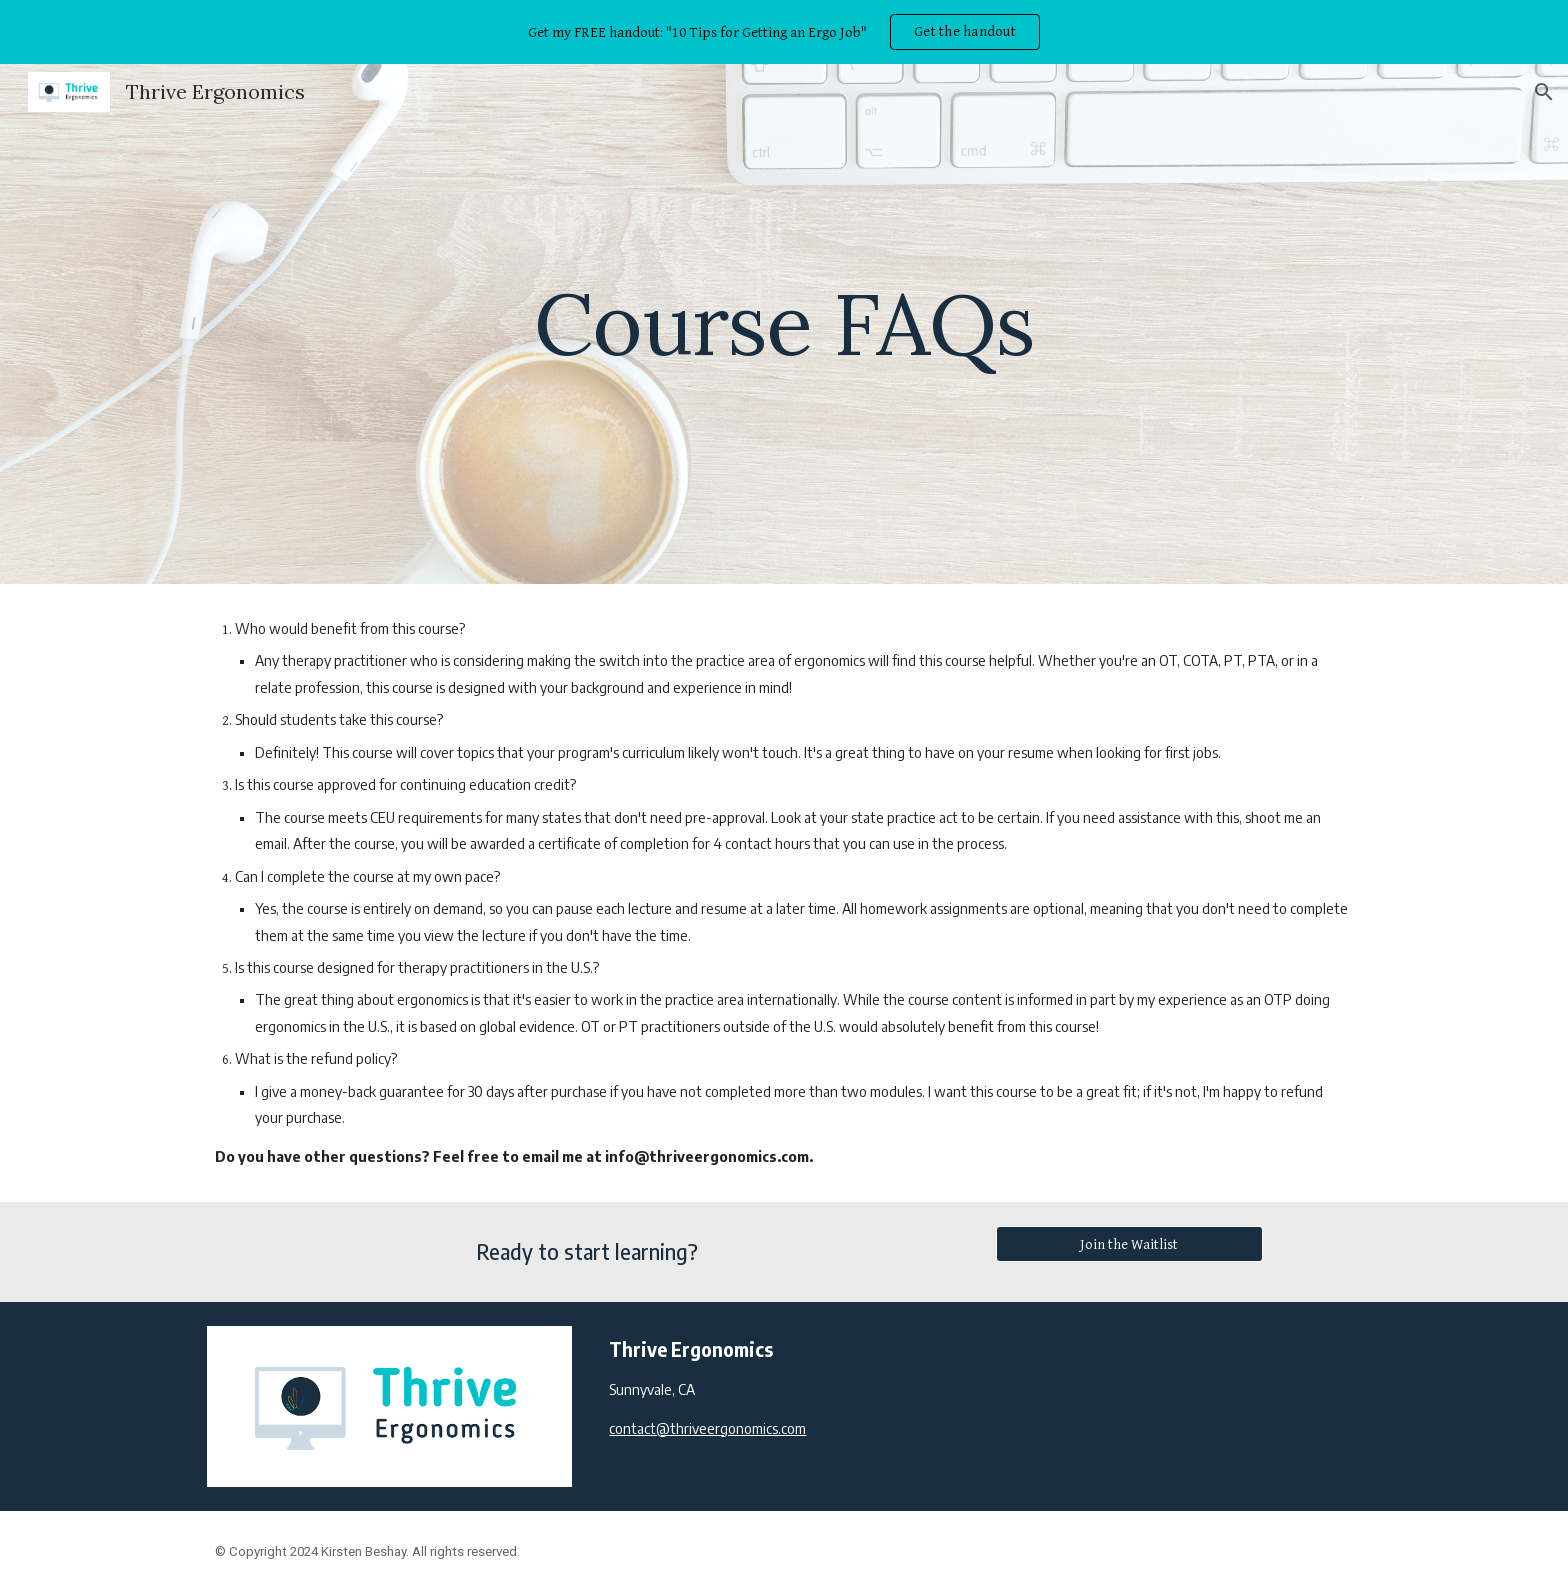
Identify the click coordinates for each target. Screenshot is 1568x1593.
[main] (784, 323)
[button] (1544, 92)
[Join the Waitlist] (1129, 1244)
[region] (784, 32)
